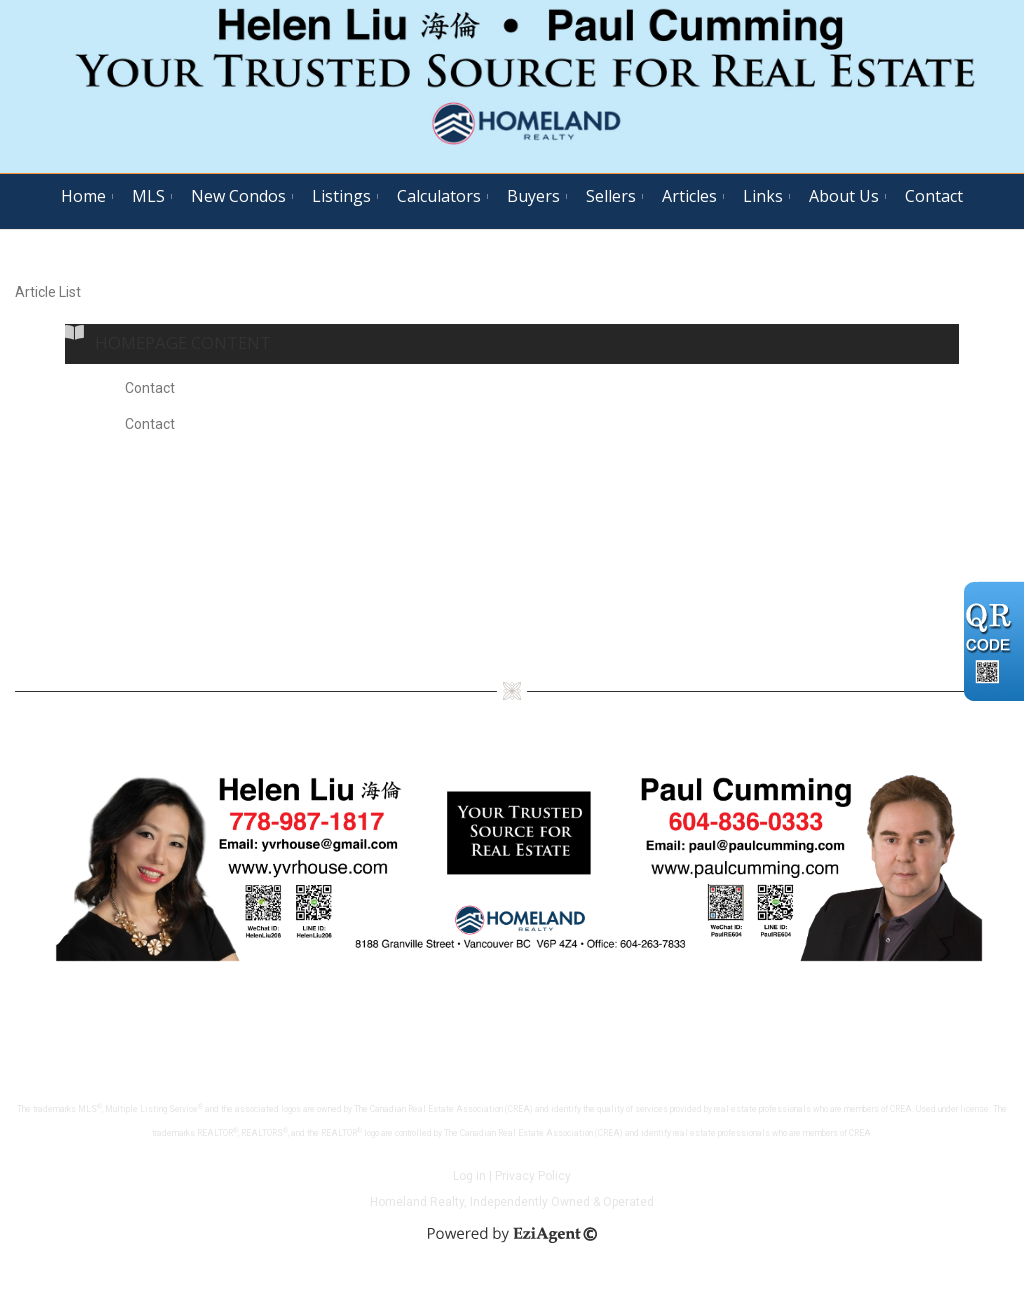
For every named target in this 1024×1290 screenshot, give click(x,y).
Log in (469, 1176)
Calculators (439, 196)
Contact (934, 196)
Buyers (533, 196)
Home (83, 196)
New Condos (238, 196)
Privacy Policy (533, 1176)
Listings (341, 196)
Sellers (611, 196)
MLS (148, 196)
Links (763, 196)
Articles (689, 196)
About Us (844, 196)
